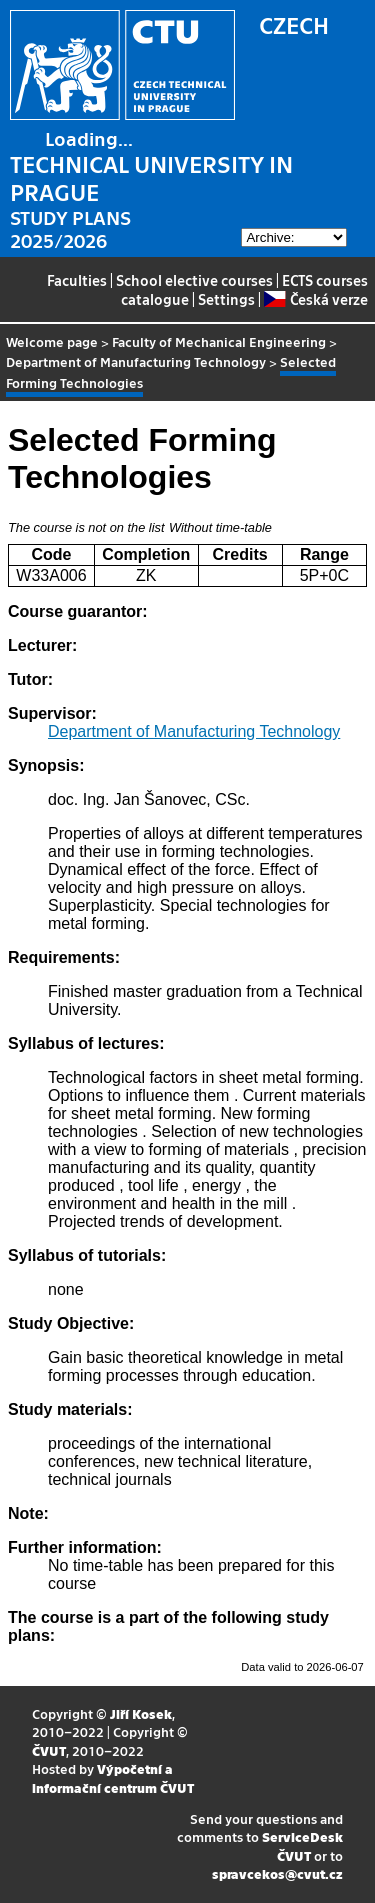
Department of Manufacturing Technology (136, 361)
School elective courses (194, 280)
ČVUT (49, 1750)
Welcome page (52, 341)
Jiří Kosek (141, 1713)
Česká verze (315, 299)
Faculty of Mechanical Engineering (219, 341)
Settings (226, 299)
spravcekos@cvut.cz (277, 1873)
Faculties (77, 280)
